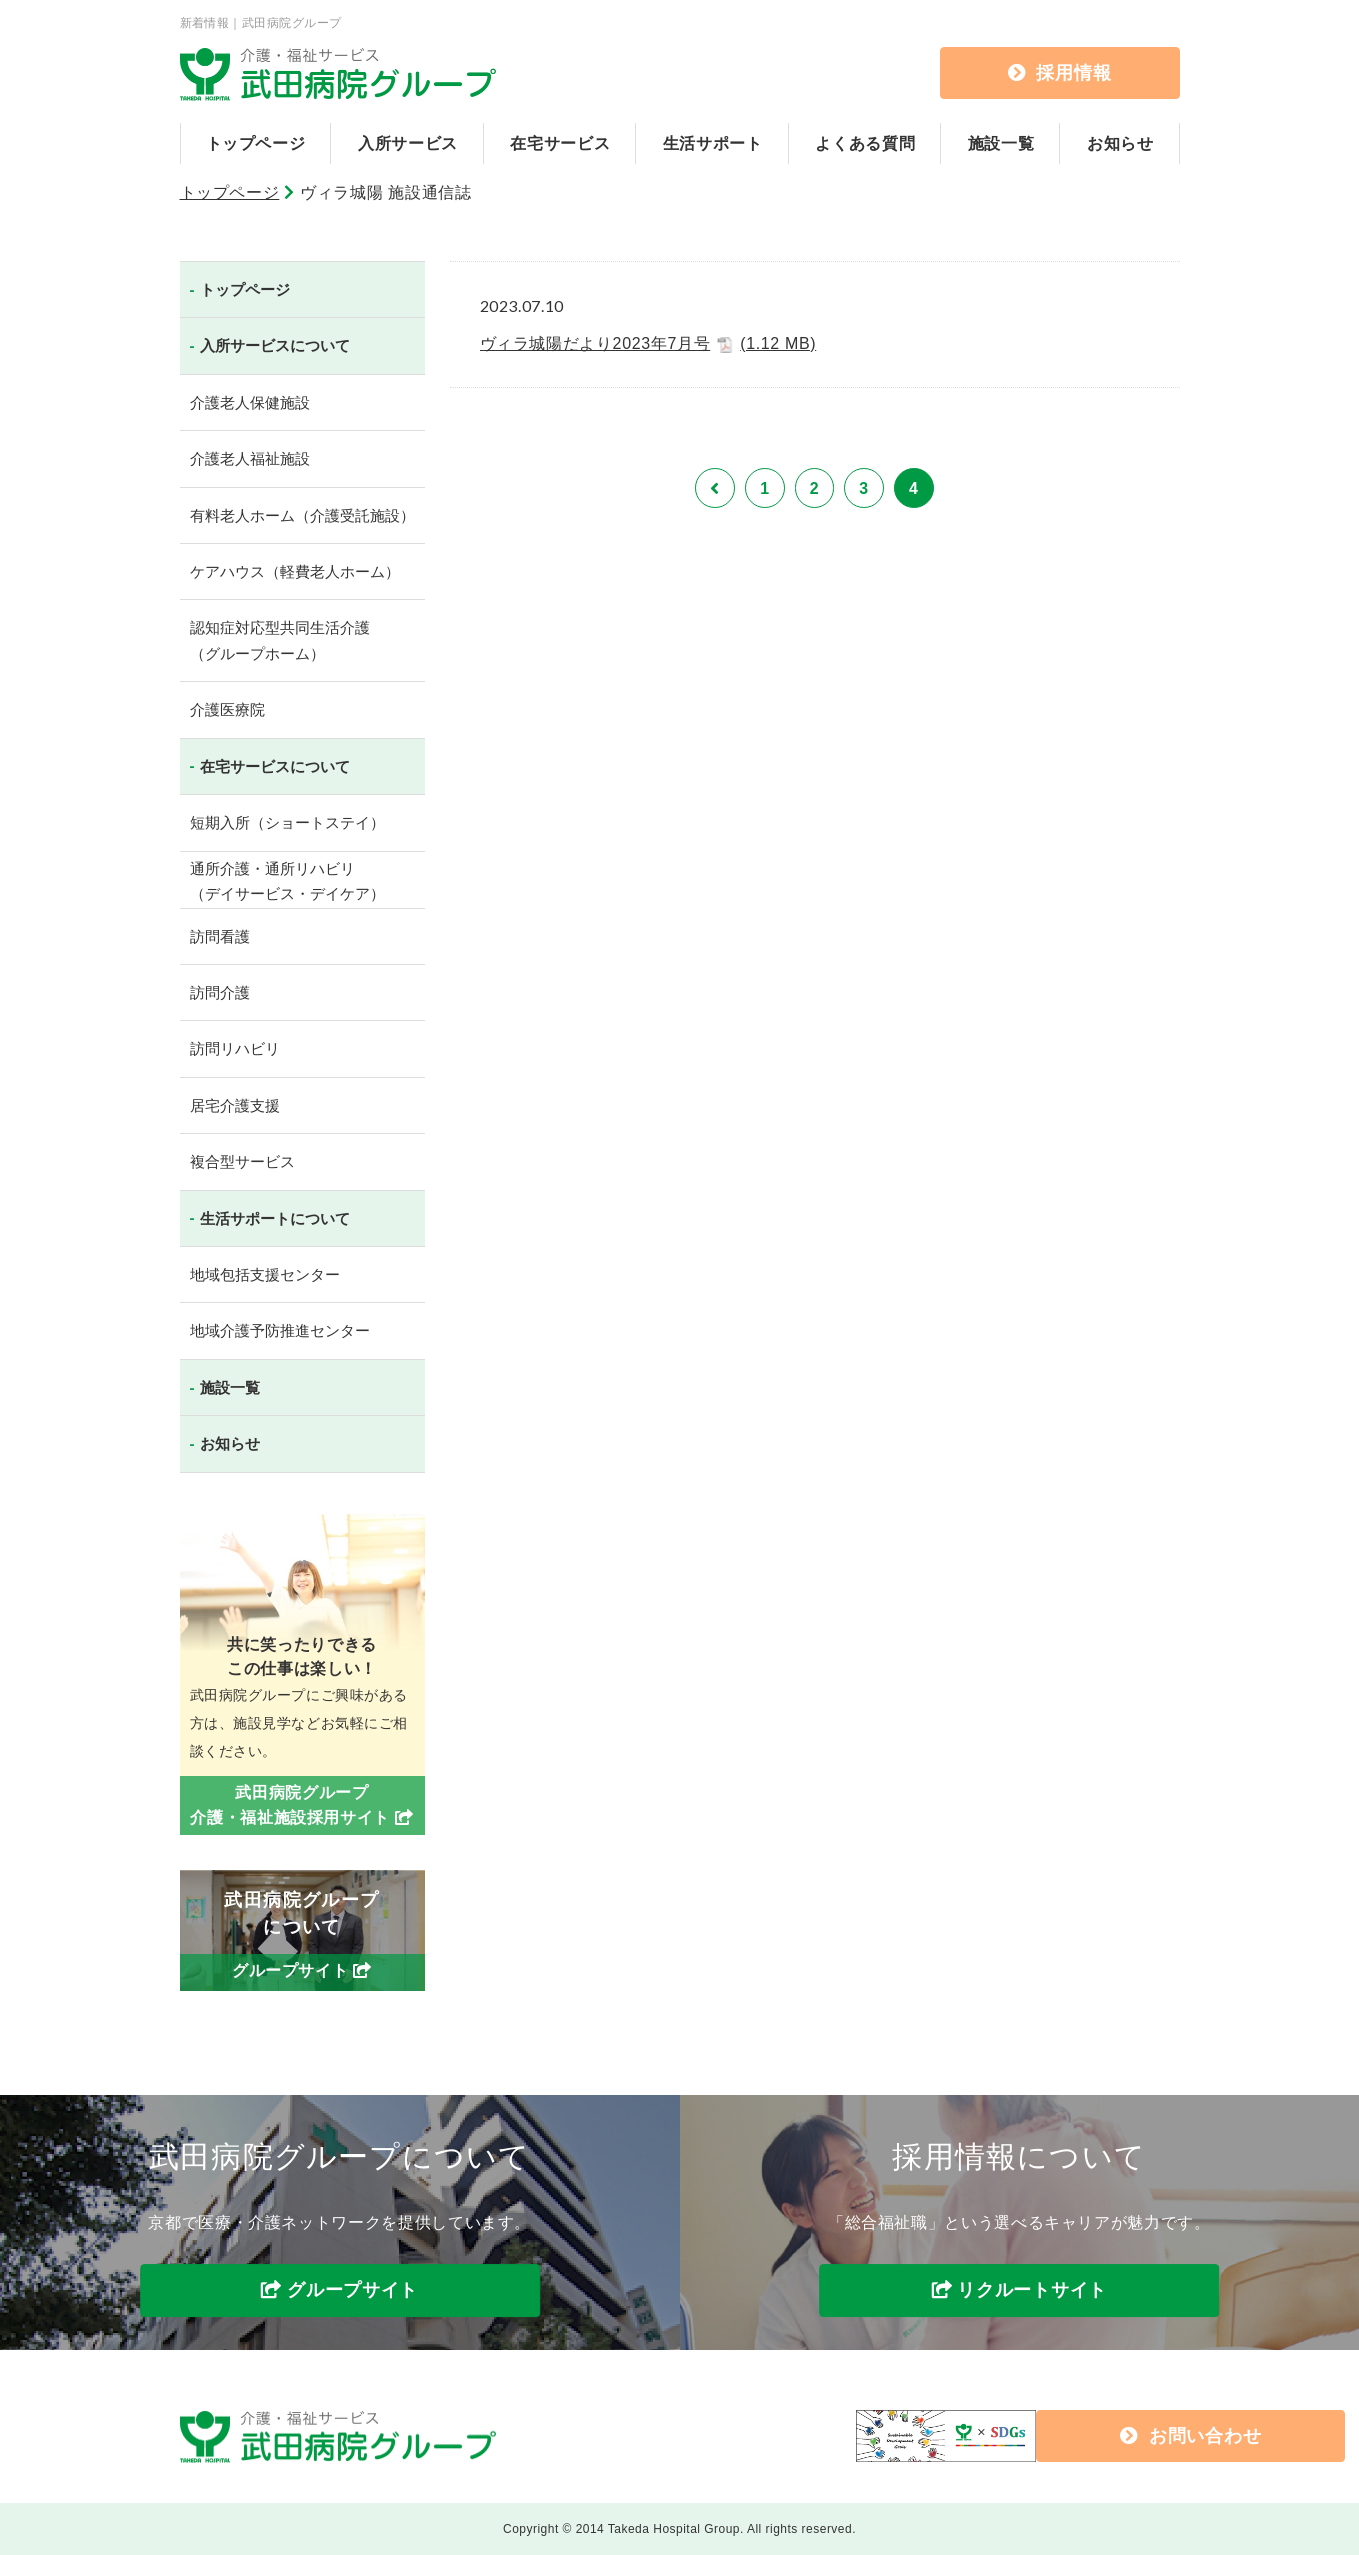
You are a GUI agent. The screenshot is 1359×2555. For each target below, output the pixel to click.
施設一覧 (1001, 143)
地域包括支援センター (265, 1274)
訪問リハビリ (235, 1048)
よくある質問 (865, 143)
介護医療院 (227, 709)
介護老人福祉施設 (250, 458)
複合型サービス (242, 1161)
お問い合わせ (1021, 2436)
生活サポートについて (275, 1218)
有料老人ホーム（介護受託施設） (302, 515)
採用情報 (1060, 73)
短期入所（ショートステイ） (287, 822)
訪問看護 (220, 936)
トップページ (256, 143)
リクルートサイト (1032, 2291)
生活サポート (713, 143)
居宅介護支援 (235, 1105)
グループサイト (352, 2291)
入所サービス (408, 143)
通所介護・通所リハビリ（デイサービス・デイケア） (287, 881)
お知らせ (1120, 143)
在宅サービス (560, 143)
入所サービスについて (275, 345)
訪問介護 (220, 992)
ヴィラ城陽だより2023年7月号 (648, 344)
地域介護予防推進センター (280, 1330)
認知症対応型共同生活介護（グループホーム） (280, 640)
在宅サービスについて (275, 766)
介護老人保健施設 (250, 402)
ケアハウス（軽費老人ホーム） (295, 571)
